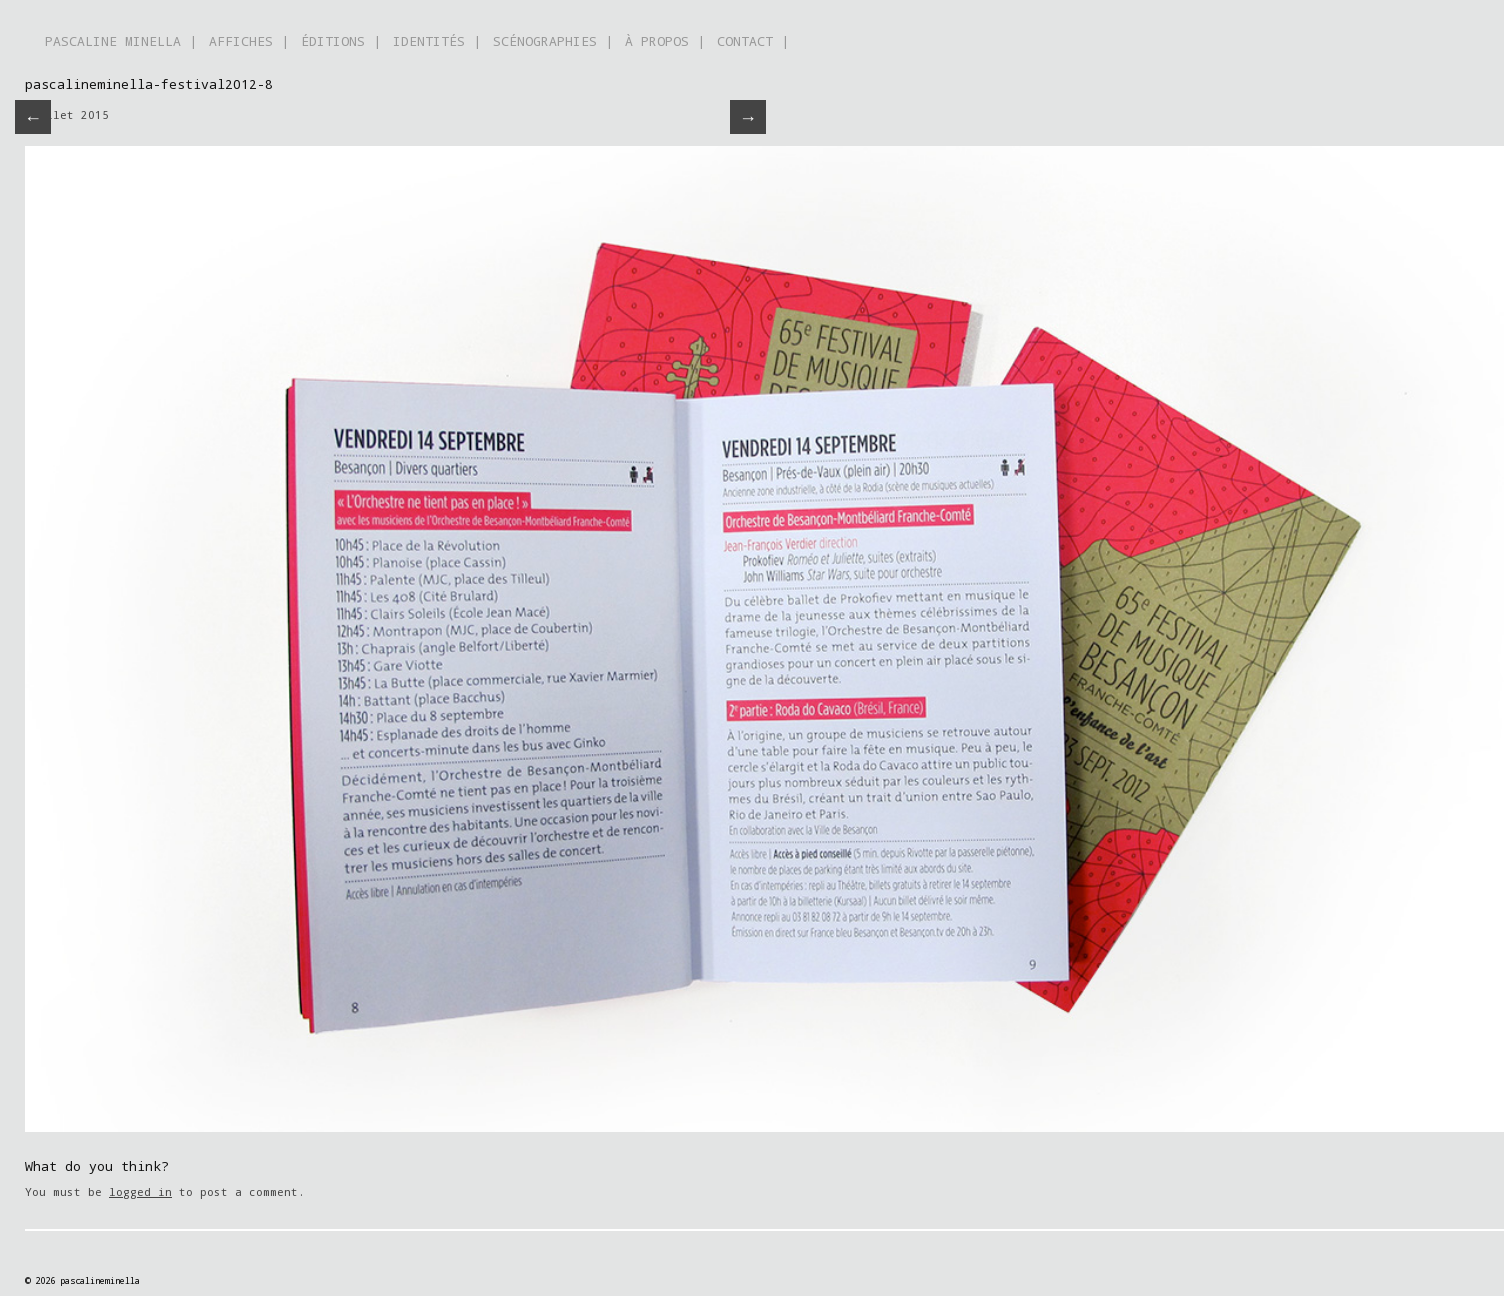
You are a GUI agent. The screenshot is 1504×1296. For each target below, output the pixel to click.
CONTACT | (753, 41)
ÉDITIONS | (341, 41)
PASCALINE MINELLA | (121, 41)
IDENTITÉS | (437, 41)
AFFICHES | (249, 41)
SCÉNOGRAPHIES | (553, 41)
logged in (140, 1191)
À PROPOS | (665, 41)
